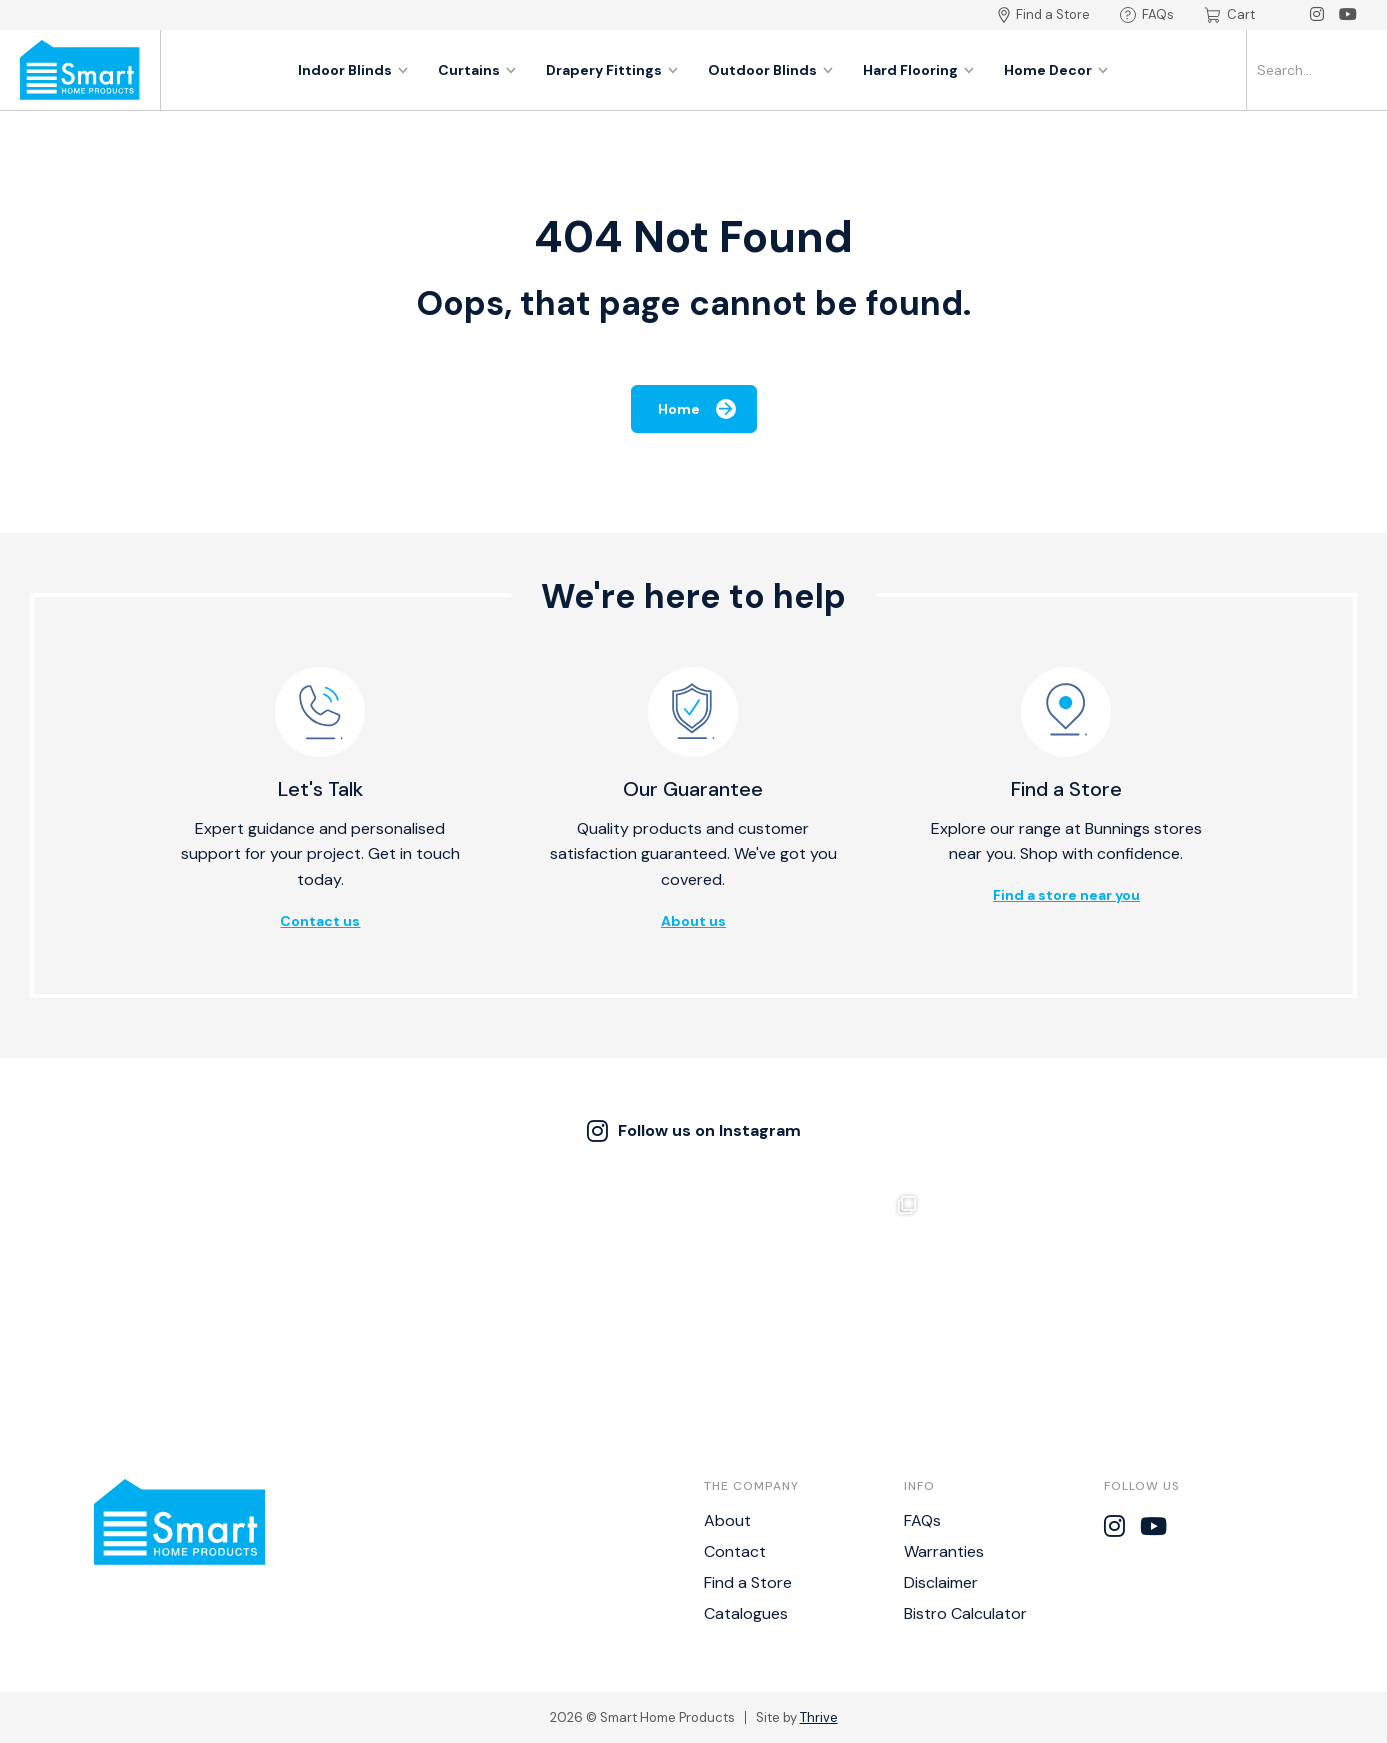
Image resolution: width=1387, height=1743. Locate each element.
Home (697, 409)
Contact (735, 1551)
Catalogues (746, 1613)
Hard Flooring (918, 70)
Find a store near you (1066, 895)
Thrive (819, 1717)
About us (693, 921)
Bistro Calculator (965, 1613)
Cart (1229, 14)
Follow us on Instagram (694, 1131)
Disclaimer (941, 1582)
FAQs (1147, 14)
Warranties (944, 1551)
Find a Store (1044, 14)
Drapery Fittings (612, 70)
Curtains (477, 70)
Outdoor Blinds (770, 70)
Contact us (320, 921)
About (727, 1520)
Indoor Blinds (353, 70)
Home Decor (1056, 70)
